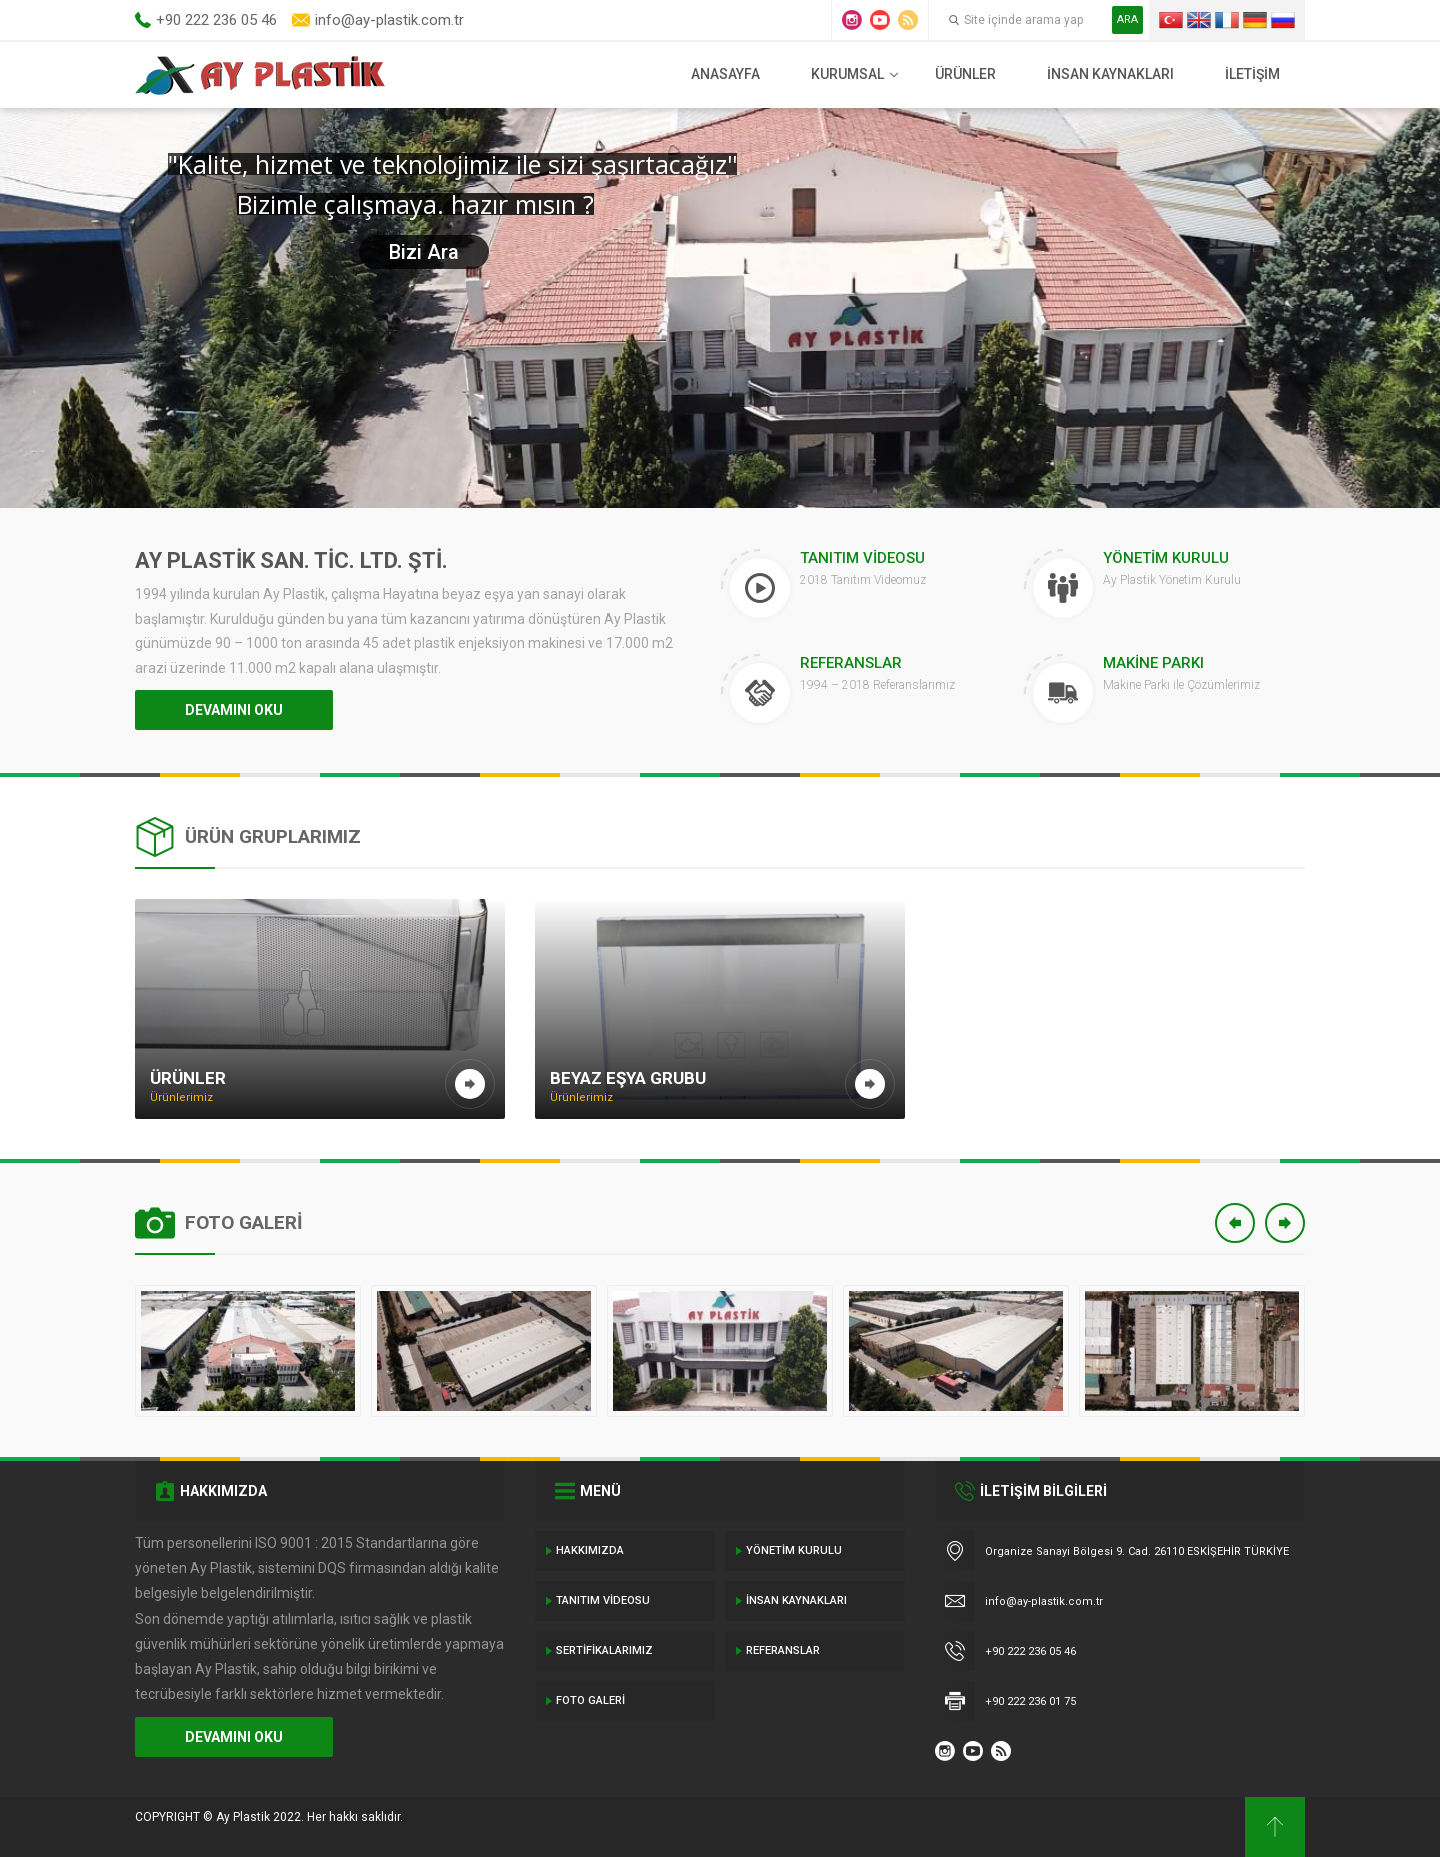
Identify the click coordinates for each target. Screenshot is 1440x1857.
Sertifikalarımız (604, 1650)
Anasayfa (725, 74)
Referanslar (783, 1650)
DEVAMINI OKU (234, 710)
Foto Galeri (590, 1700)
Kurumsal (847, 74)
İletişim (1252, 74)
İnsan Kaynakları (1110, 74)
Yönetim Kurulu (794, 1550)
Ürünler (965, 74)
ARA (1127, 19)
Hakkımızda (590, 1550)
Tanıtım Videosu (603, 1600)
